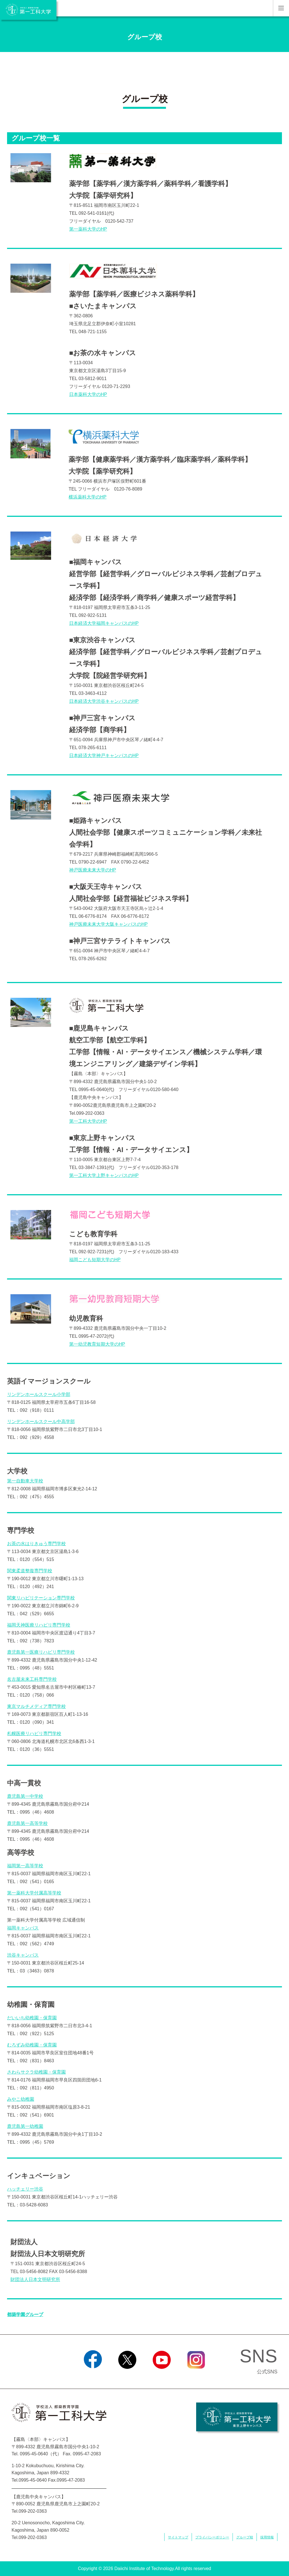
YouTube (161, 2376)
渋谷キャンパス (23, 1955)
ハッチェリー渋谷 (25, 2189)
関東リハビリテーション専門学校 (41, 1597)
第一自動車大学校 (25, 1480)
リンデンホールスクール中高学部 (41, 1421)
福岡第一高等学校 (25, 1865)
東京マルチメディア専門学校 (36, 1706)
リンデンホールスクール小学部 (38, 1394)
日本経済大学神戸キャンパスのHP (104, 755)
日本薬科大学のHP (88, 394)
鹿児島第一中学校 (25, 1796)
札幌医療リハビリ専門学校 (34, 1733)
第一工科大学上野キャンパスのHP (104, 1175)
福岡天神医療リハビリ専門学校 (38, 1625)
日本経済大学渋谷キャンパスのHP (104, 701)
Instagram (196, 2376)
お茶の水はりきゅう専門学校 (36, 1543)
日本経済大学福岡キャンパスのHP (104, 623)
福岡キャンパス (23, 1928)
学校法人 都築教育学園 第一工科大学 (28, 10)
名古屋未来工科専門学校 (32, 1679)
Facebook (92, 2376)
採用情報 (267, 2537)
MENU (281, 8)
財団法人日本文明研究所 (35, 2279)
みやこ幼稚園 (20, 2099)
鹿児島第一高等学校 (27, 1823)
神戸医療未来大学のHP (92, 870)
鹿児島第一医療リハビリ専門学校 (41, 1652)
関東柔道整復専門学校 (29, 1570)
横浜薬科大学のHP (87, 497)
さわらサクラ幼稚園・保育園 (36, 2072)
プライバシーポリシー (212, 2537)
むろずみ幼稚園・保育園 (32, 2044)
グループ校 (244, 2537)
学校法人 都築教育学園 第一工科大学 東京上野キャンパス (236, 2416)
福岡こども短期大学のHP (95, 1259)
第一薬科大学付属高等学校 (34, 1892)
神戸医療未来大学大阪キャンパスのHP (108, 924)
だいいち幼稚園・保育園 (32, 2017)
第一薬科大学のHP (88, 229)
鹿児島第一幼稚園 (25, 2126)
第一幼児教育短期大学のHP (97, 1344)
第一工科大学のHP (88, 1121)
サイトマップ (178, 2537)
